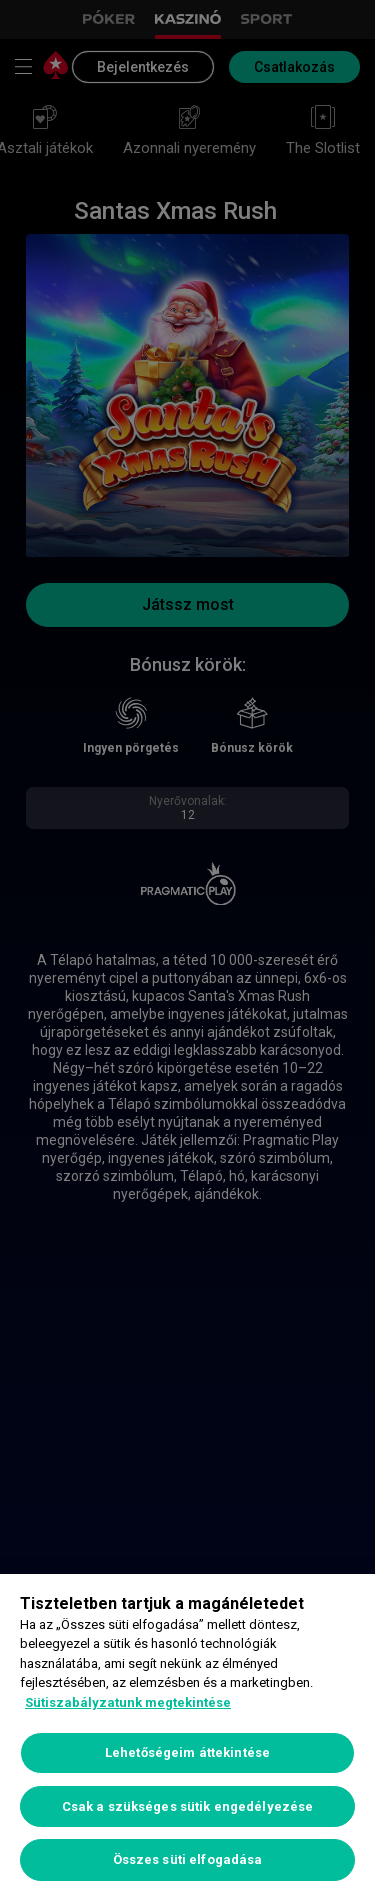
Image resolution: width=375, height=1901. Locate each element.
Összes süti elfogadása (188, 1859)
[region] (187, 1737)
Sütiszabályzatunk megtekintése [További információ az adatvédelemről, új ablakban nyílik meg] (128, 1702)
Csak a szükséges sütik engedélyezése (188, 1806)
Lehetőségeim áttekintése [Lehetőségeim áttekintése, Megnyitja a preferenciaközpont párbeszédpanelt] (187, 1752)
